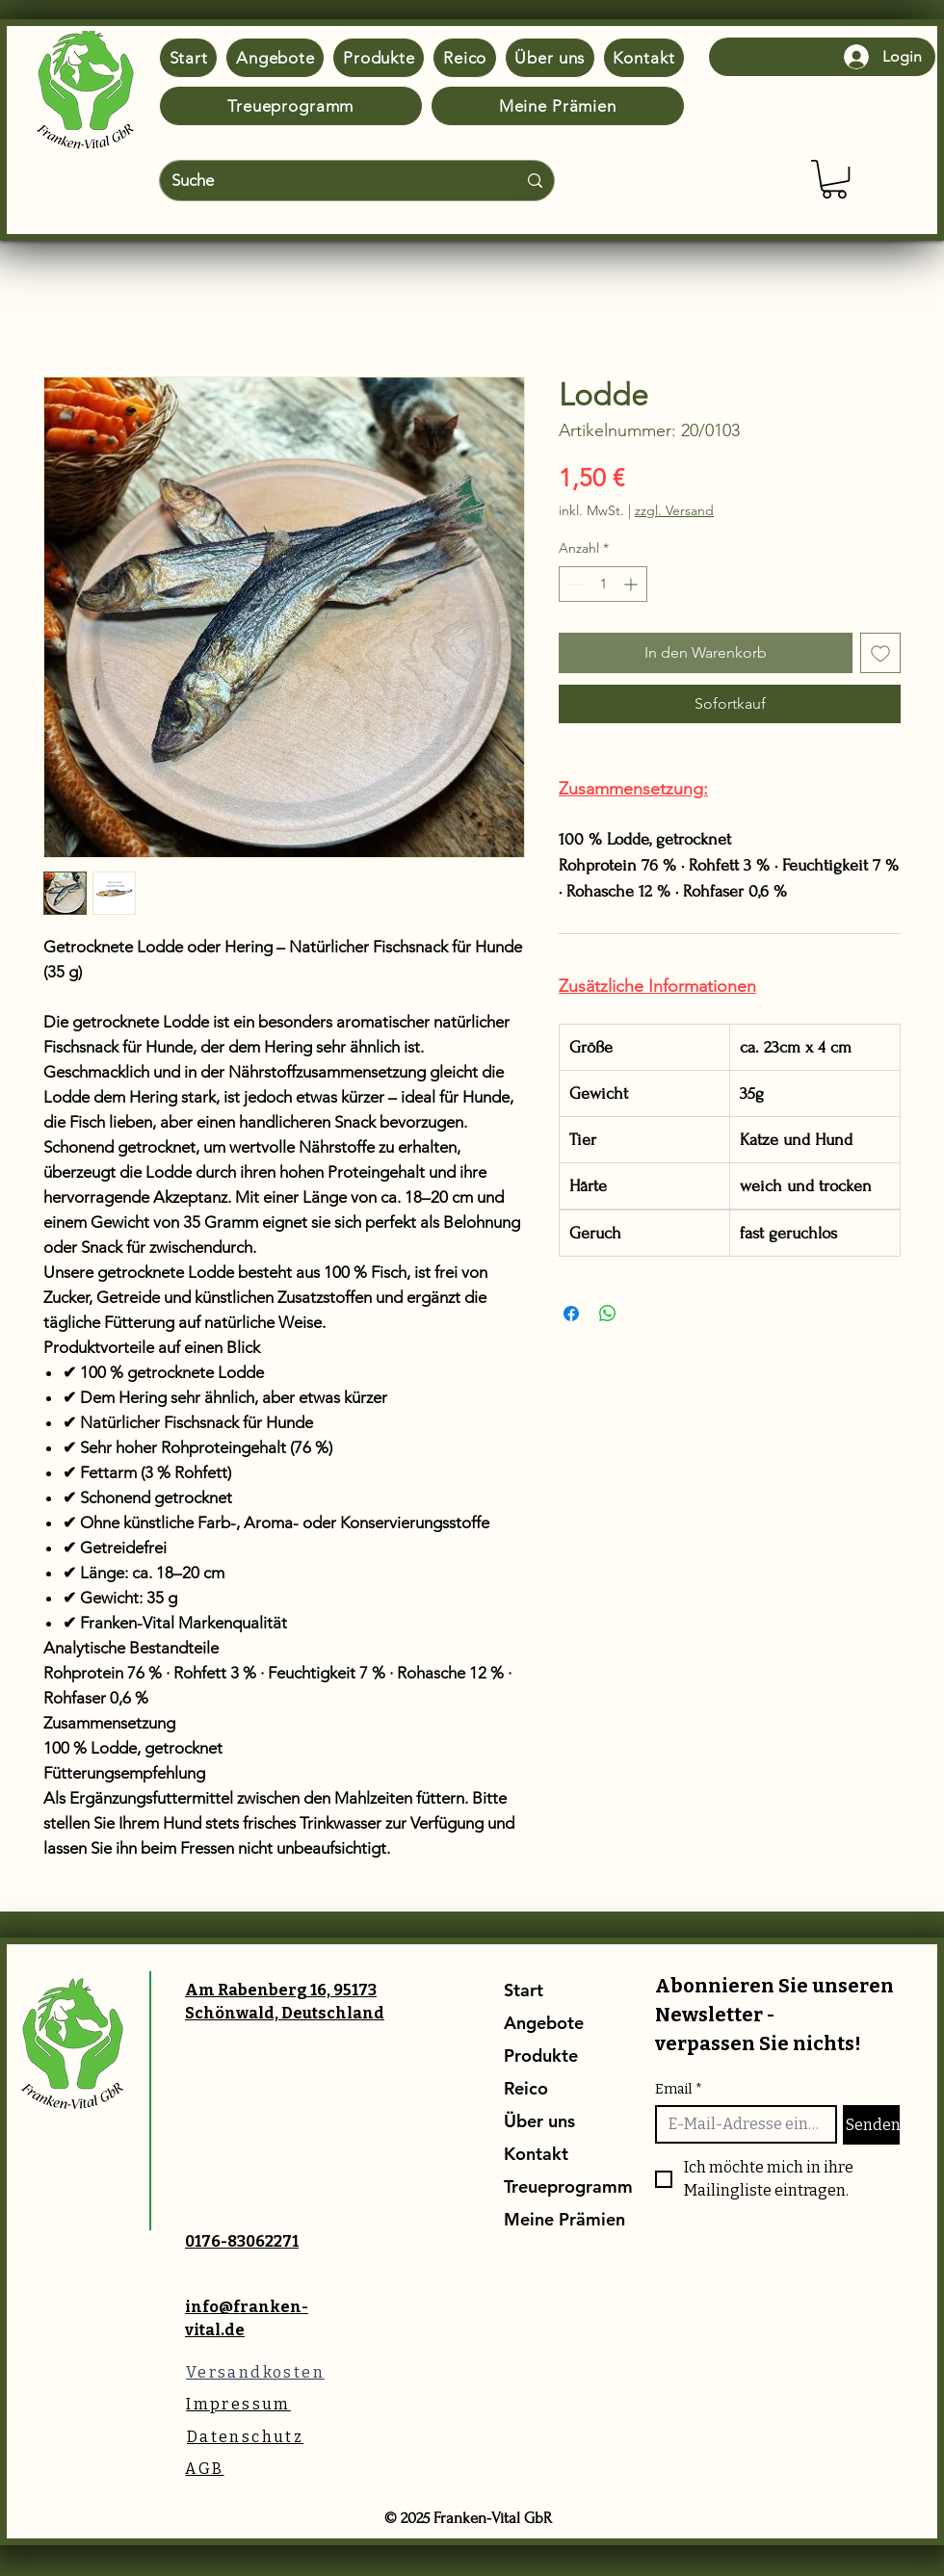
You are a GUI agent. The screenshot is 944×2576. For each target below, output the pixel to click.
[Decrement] (574, 584)
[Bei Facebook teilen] (571, 1313)
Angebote (544, 2023)
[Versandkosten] (255, 2372)
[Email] (740, 2124)
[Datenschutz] (245, 2437)
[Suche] (323, 181)
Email (678, 2089)
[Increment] (632, 584)
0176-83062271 (242, 2241)
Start (523, 1990)
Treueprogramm (550, 2186)
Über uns (539, 2121)
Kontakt (536, 2154)
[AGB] (204, 2469)
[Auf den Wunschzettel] (880, 653)
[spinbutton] (603, 584)
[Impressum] (238, 2404)
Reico (526, 2088)
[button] (834, 179)
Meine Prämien (550, 2219)
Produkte (541, 2055)
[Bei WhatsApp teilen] (607, 1313)
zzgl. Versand (674, 510)
